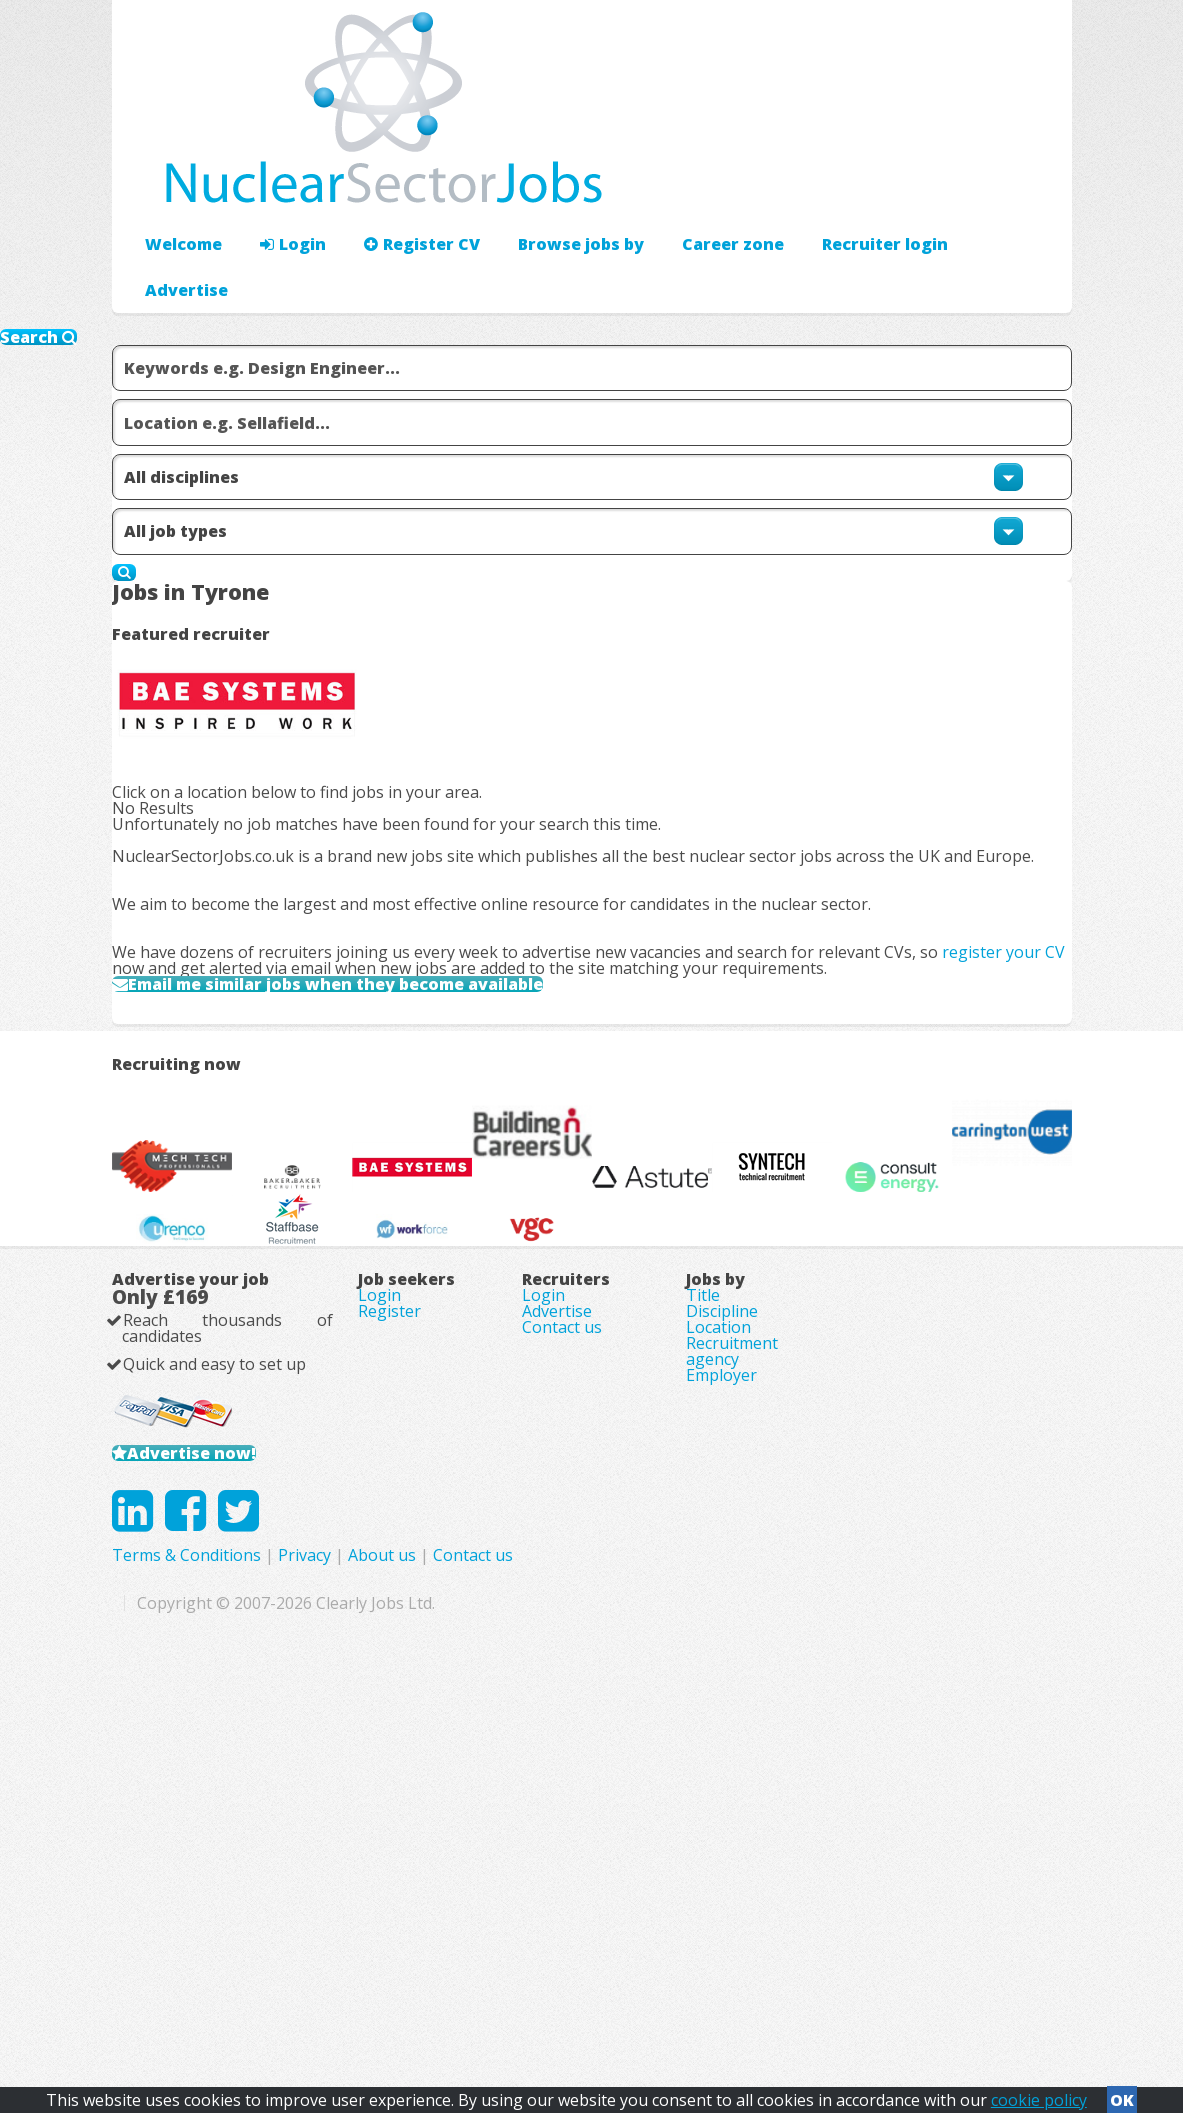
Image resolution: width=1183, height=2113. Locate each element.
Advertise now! (219, 1789)
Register (389, 1604)
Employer (721, 1716)
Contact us (562, 1632)
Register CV (401, 185)
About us (661, 1943)
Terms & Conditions (465, 1943)
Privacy (583, 1943)
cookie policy (1039, 2094)
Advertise (852, 185)
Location (718, 1632)
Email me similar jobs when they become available (386, 924)
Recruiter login (982, 185)
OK (1122, 2094)
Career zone (691, 185)
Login (281, 185)
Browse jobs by (549, 185)
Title (703, 1576)
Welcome (178, 185)
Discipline (722, 1604)
